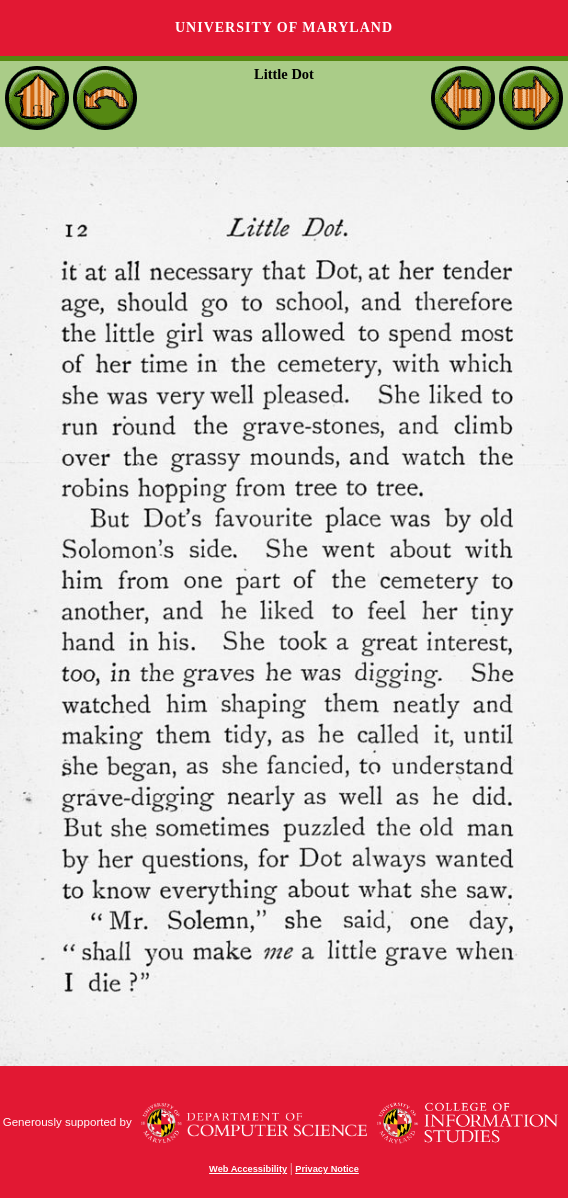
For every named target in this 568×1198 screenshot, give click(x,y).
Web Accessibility (248, 1169)
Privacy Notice (327, 1169)
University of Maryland (284, 27)
